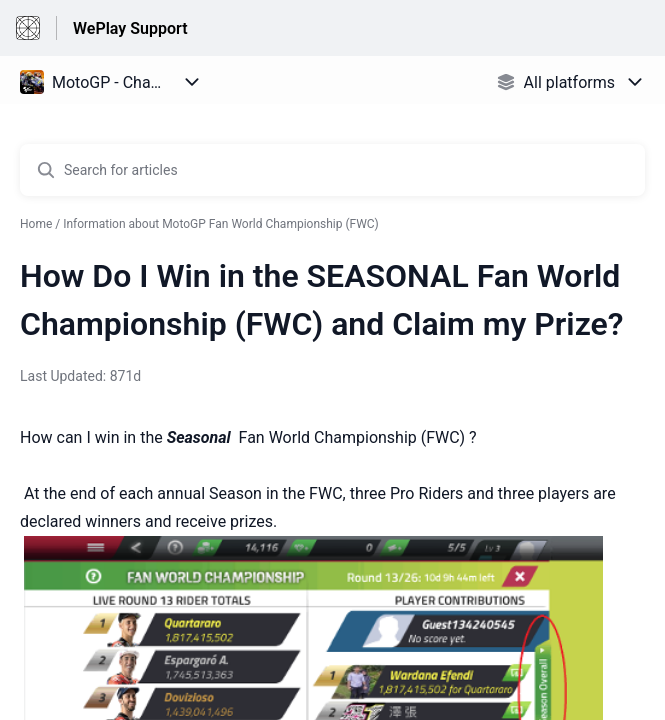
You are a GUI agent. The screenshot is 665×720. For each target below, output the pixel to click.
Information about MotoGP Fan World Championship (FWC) (221, 224)
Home (36, 224)
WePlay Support (130, 28)
